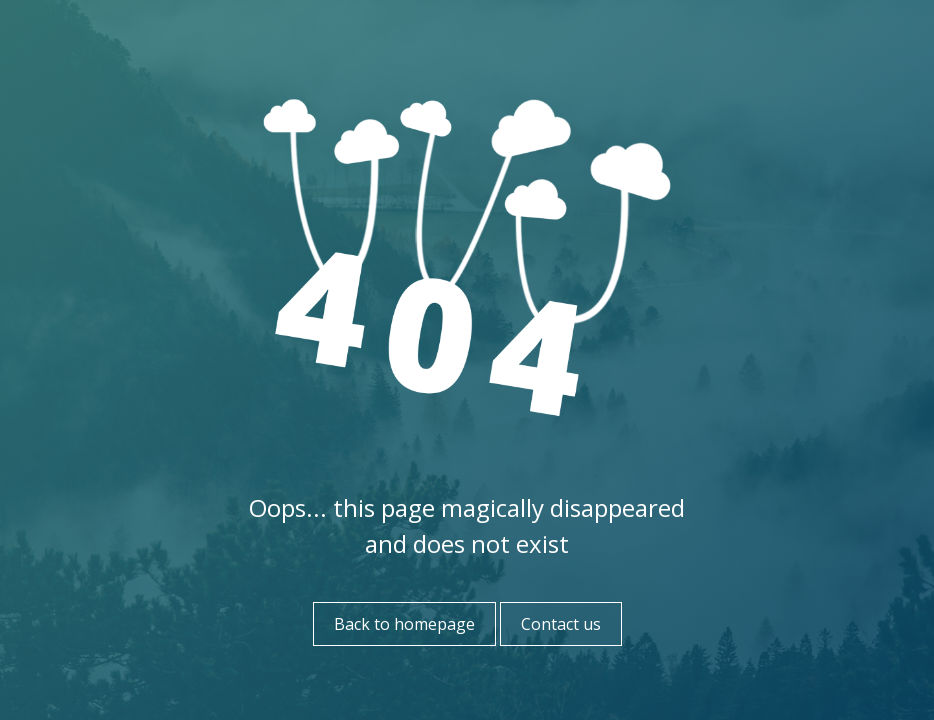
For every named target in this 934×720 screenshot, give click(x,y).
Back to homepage (404, 624)
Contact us (561, 624)
